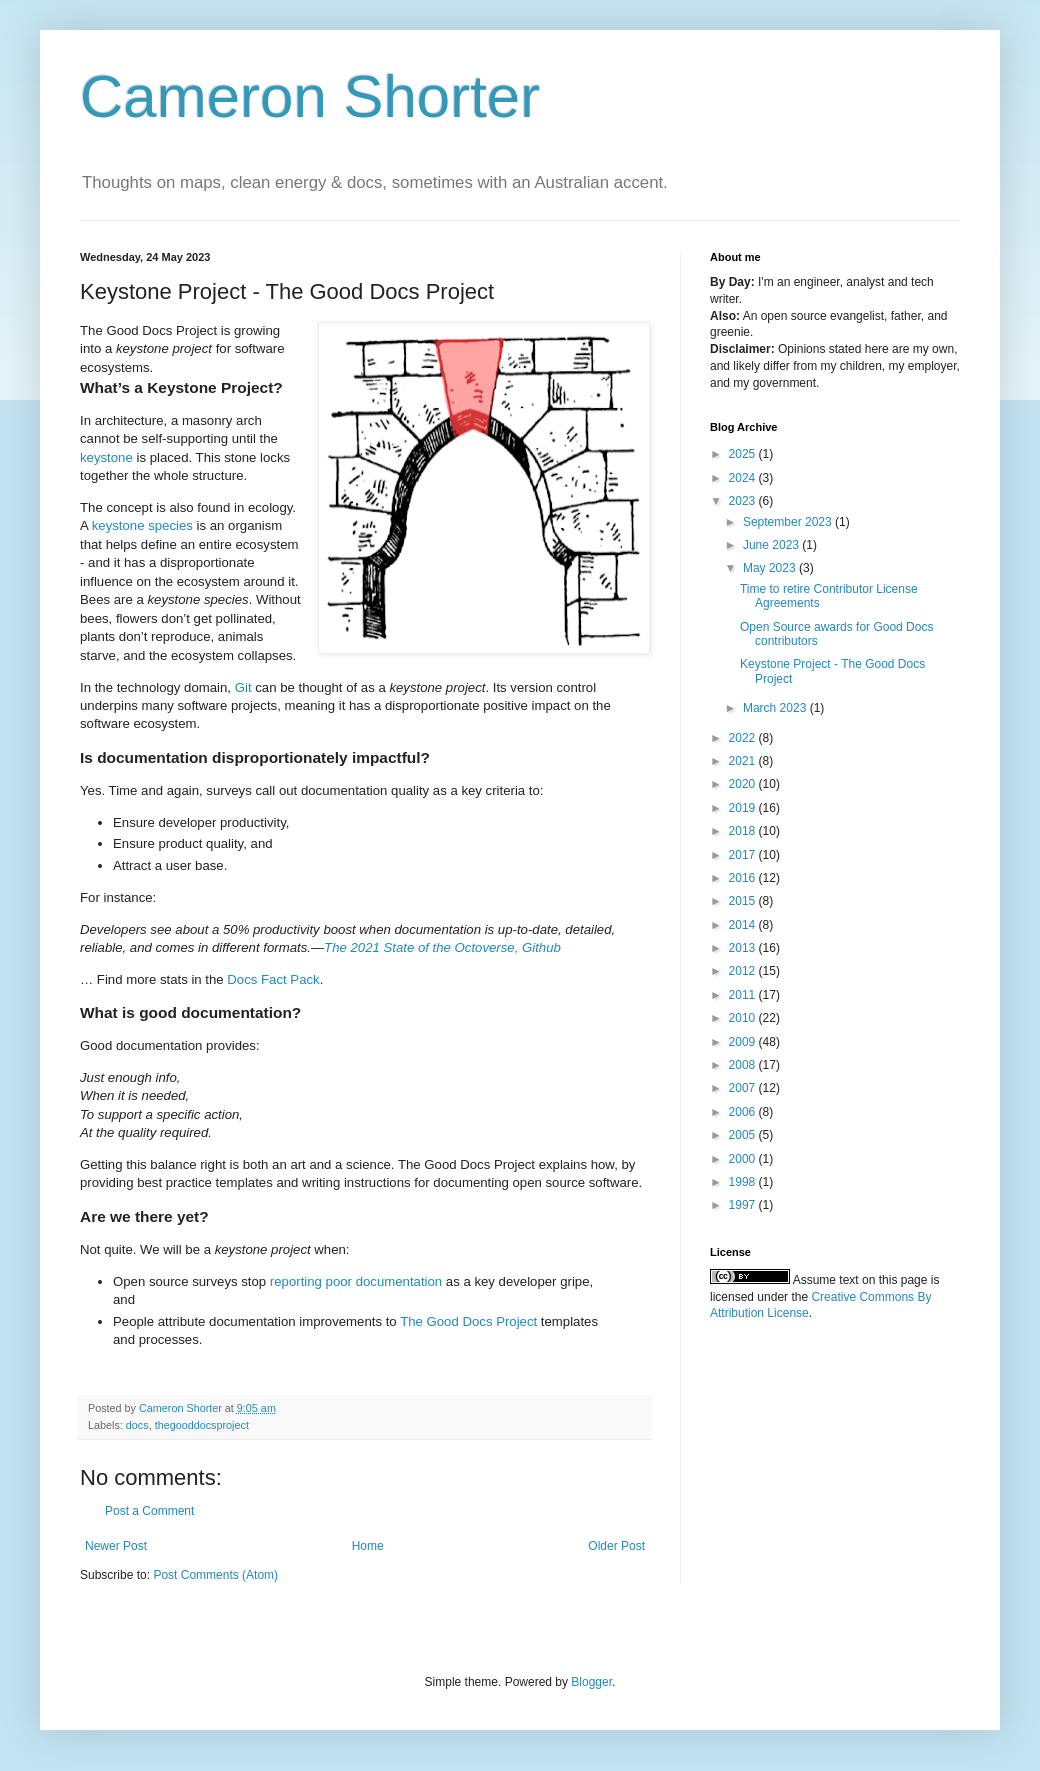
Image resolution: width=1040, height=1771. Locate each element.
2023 (744, 501)
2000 (744, 1159)
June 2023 (772, 545)
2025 (744, 454)
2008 (744, 1065)
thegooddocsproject (202, 1425)
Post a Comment (149, 1511)
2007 (744, 1088)
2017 (744, 855)
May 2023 (771, 568)
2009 (744, 1042)
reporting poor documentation (356, 1281)
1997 (744, 1205)
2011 (744, 995)
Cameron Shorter (310, 96)
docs (137, 1425)
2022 (744, 738)
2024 (744, 478)
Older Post (616, 1546)
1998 (744, 1182)
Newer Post (116, 1546)
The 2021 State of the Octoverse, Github (442, 947)
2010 (744, 1018)
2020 (744, 784)
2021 (744, 761)
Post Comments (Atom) (215, 1575)
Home (368, 1546)
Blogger (591, 1682)
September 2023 (789, 522)
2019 (744, 808)
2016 (744, 878)
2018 (744, 831)
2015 (744, 901)
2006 (744, 1112)
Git (243, 687)
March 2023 (776, 708)
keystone (106, 457)
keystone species (142, 525)
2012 (744, 971)
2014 (744, 925)
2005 (744, 1135)
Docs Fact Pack (273, 979)
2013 (744, 948)
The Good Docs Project (468, 1321)
